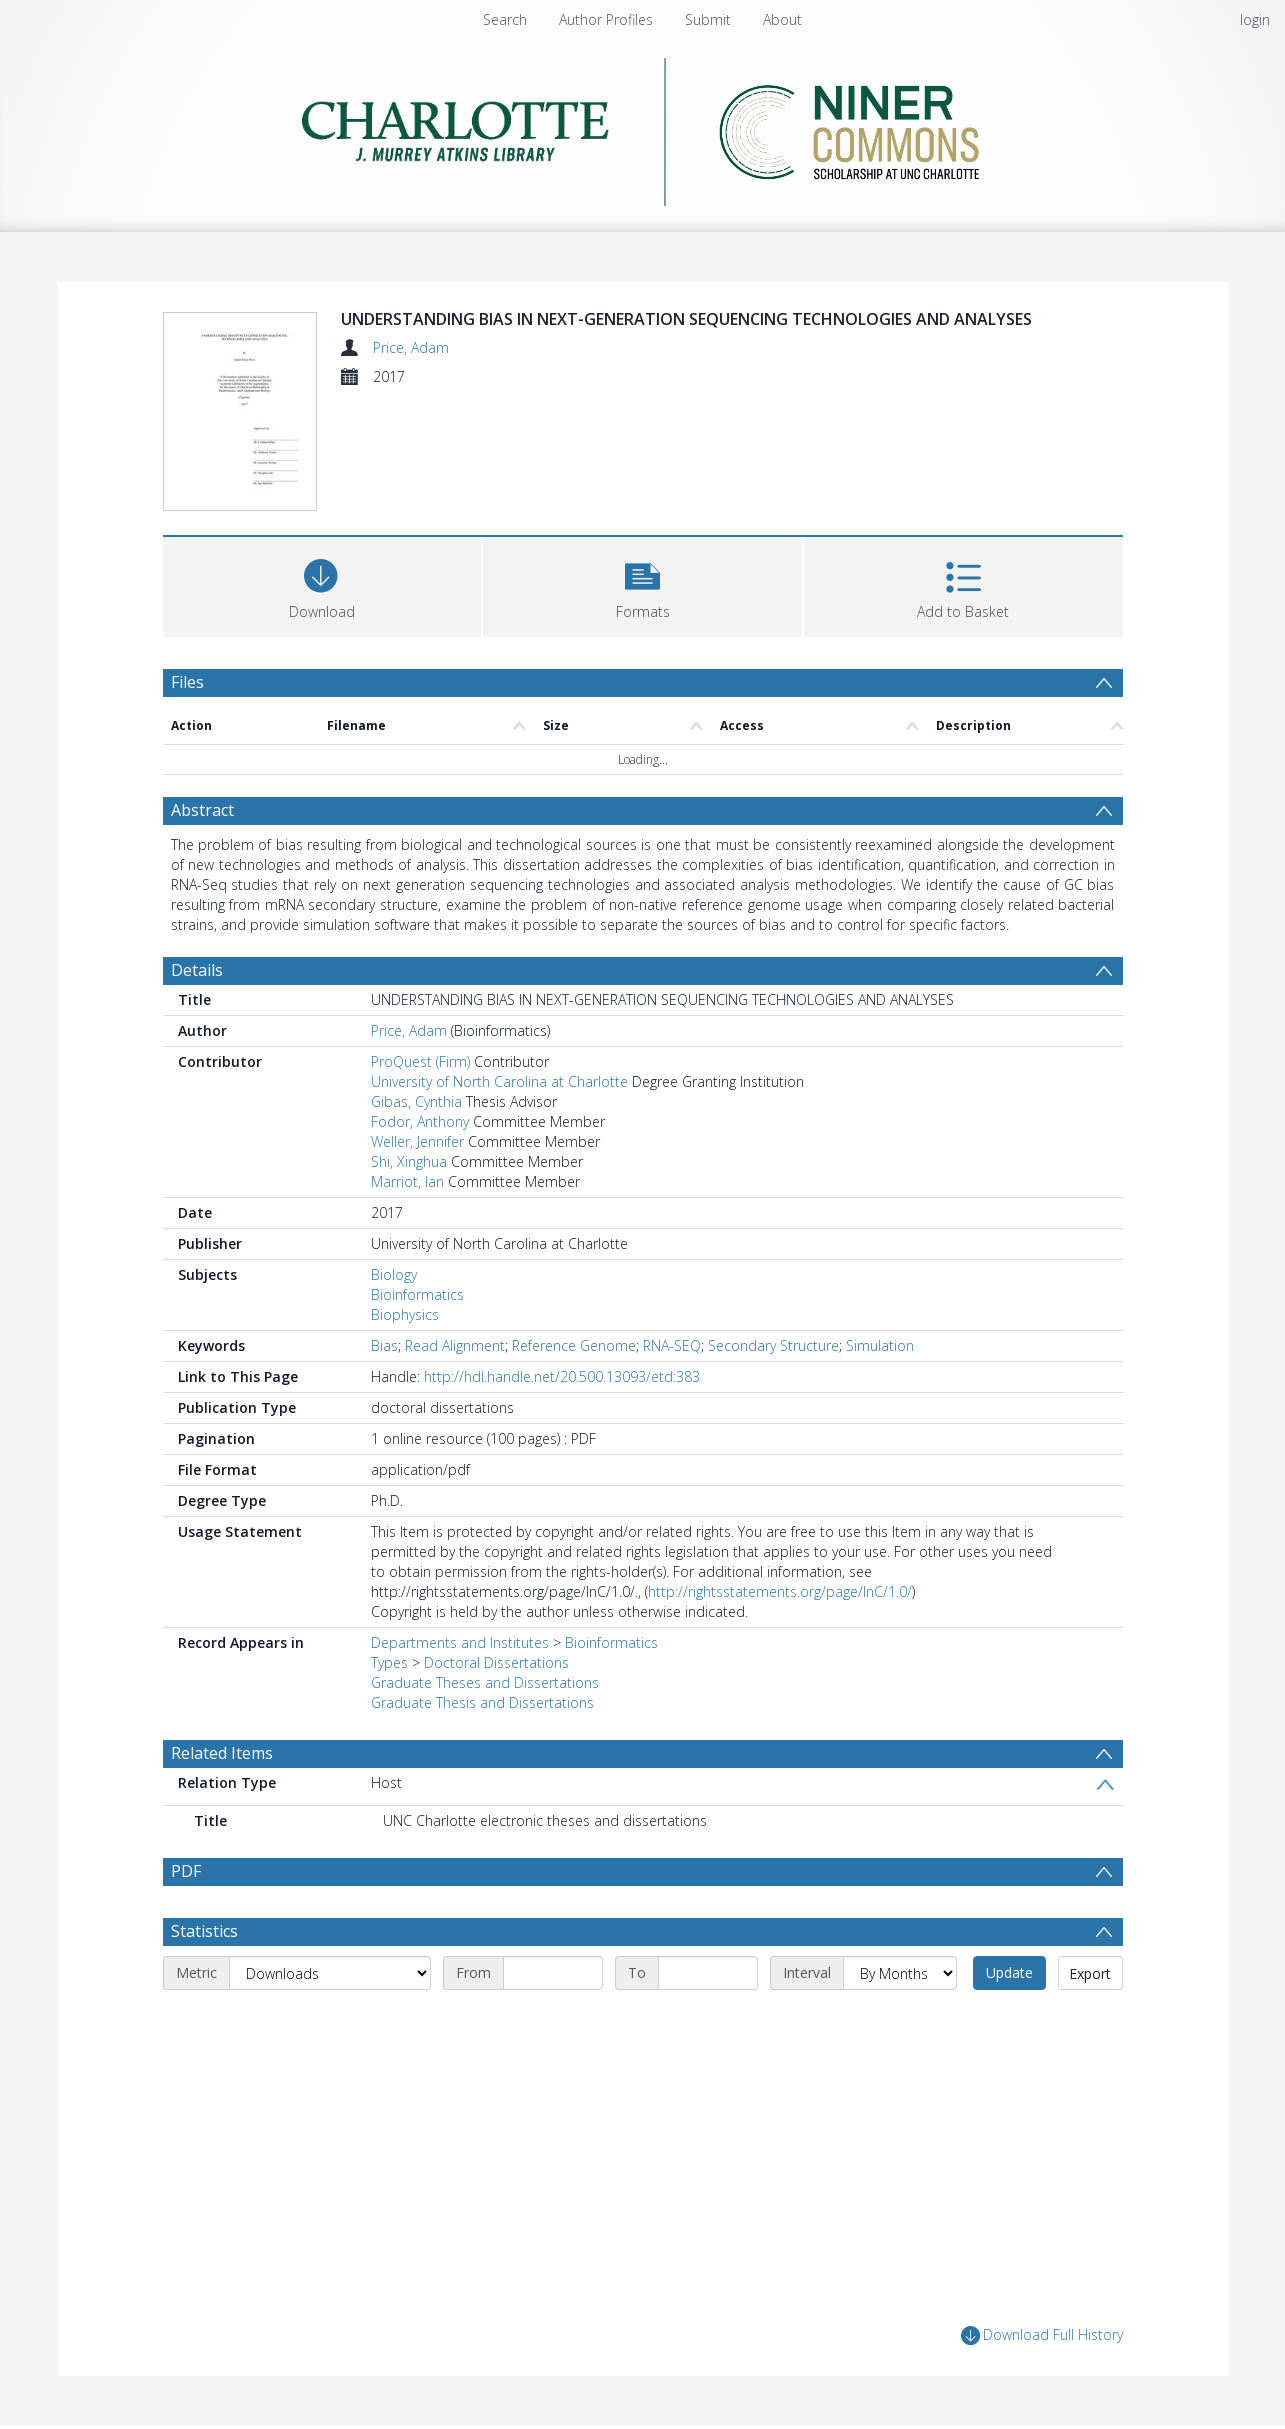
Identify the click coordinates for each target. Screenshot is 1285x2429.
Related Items (222, 1753)
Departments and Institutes (460, 1642)
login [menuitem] (1255, 19)
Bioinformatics (417, 1294)
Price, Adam (411, 347)
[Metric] (330, 1973)
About (782, 19)
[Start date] (553, 1973)
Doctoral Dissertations (496, 1662)
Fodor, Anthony (420, 1121)
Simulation (880, 1345)
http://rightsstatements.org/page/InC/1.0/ (780, 1591)
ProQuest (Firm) (420, 1061)
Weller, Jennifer (417, 1141)
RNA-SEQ (672, 1345)
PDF (186, 1871)
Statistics (204, 1931)
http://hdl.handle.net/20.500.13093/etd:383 (562, 1376)
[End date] (708, 1973)
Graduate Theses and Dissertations (485, 1682)
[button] (642, 584)
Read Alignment (455, 1345)
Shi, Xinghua (409, 1161)
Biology (394, 1274)
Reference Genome (574, 1345)
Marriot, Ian (407, 1181)
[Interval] (900, 1973)
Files (187, 682)
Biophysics (405, 1314)
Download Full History (1042, 2335)
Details (197, 970)
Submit (708, 19)
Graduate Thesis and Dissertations (482, 1702)
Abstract (202, 810)
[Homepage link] (642, 126)
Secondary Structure (773, 1345)
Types (389, 1662)
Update (1009, 1972)
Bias (384, 1345)
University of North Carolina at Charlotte (499, 1081)
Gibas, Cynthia (416, 1101)
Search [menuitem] (505, 19)
